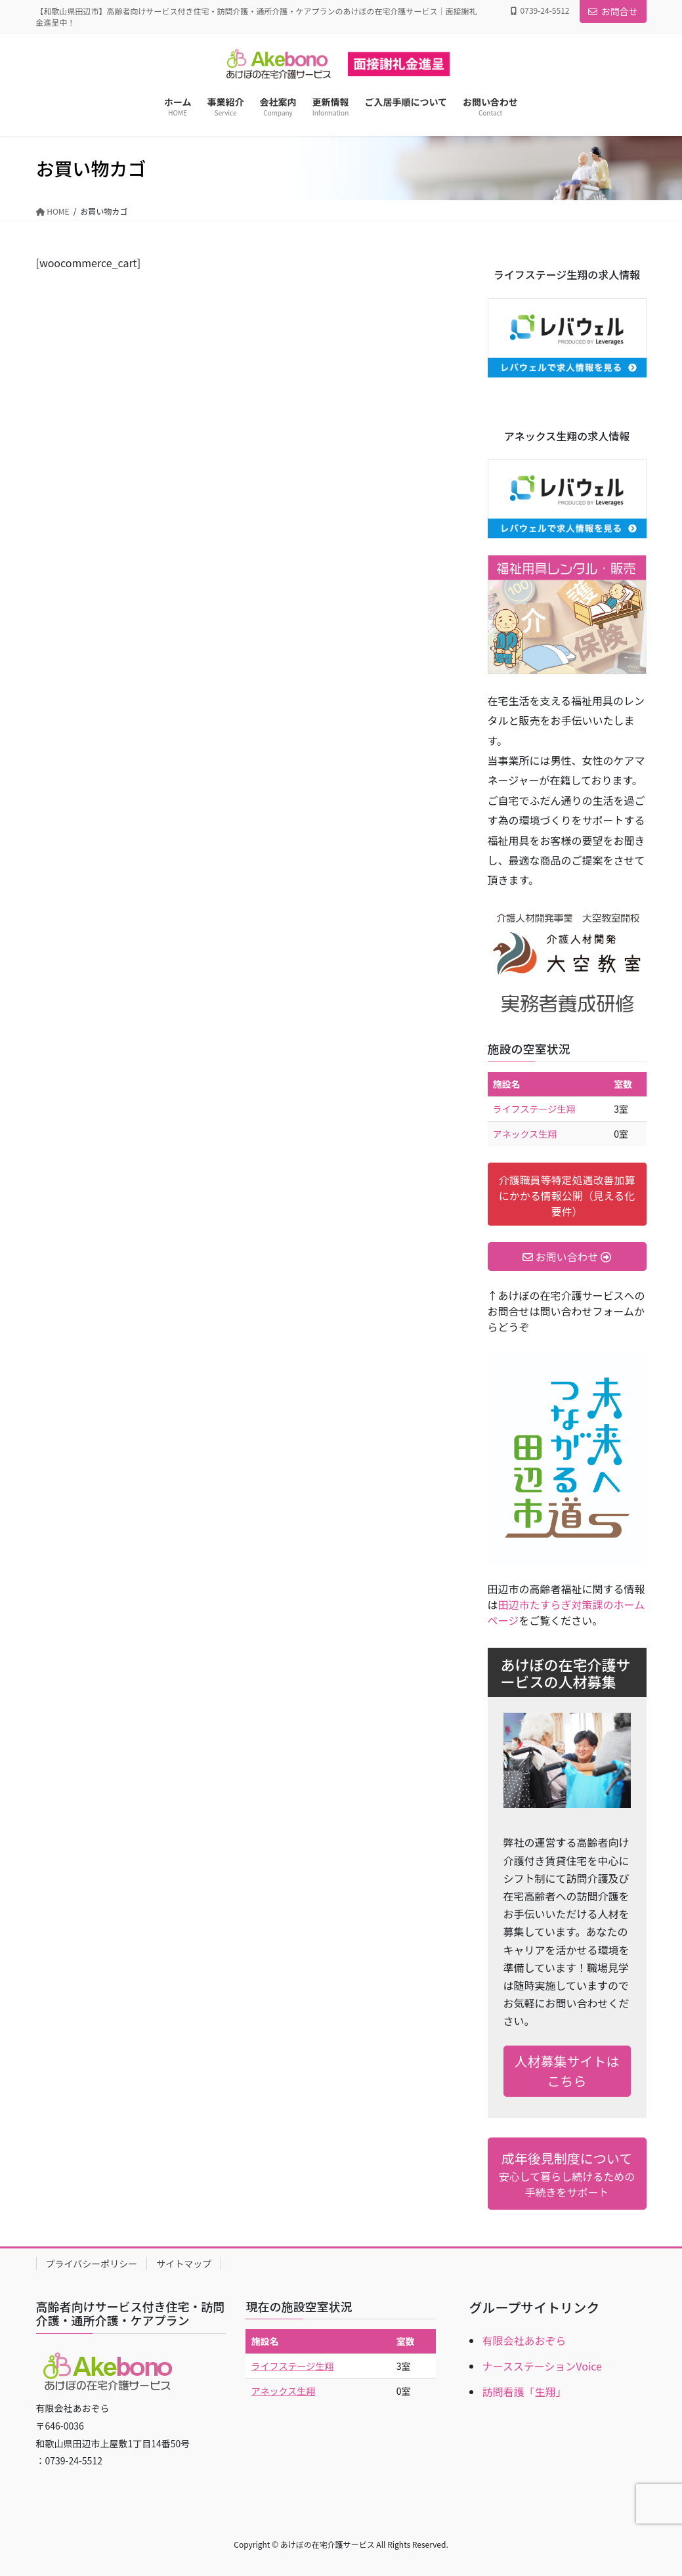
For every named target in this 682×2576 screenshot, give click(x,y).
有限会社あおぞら (524, 2340)
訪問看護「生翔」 (524, 2391)
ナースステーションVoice (541, 2366)
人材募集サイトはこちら (567, 2070)
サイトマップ (183, 2263)
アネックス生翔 (525, 1133)
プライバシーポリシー (92, 2263)
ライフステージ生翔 (534, 1108)
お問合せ (613, 11)
